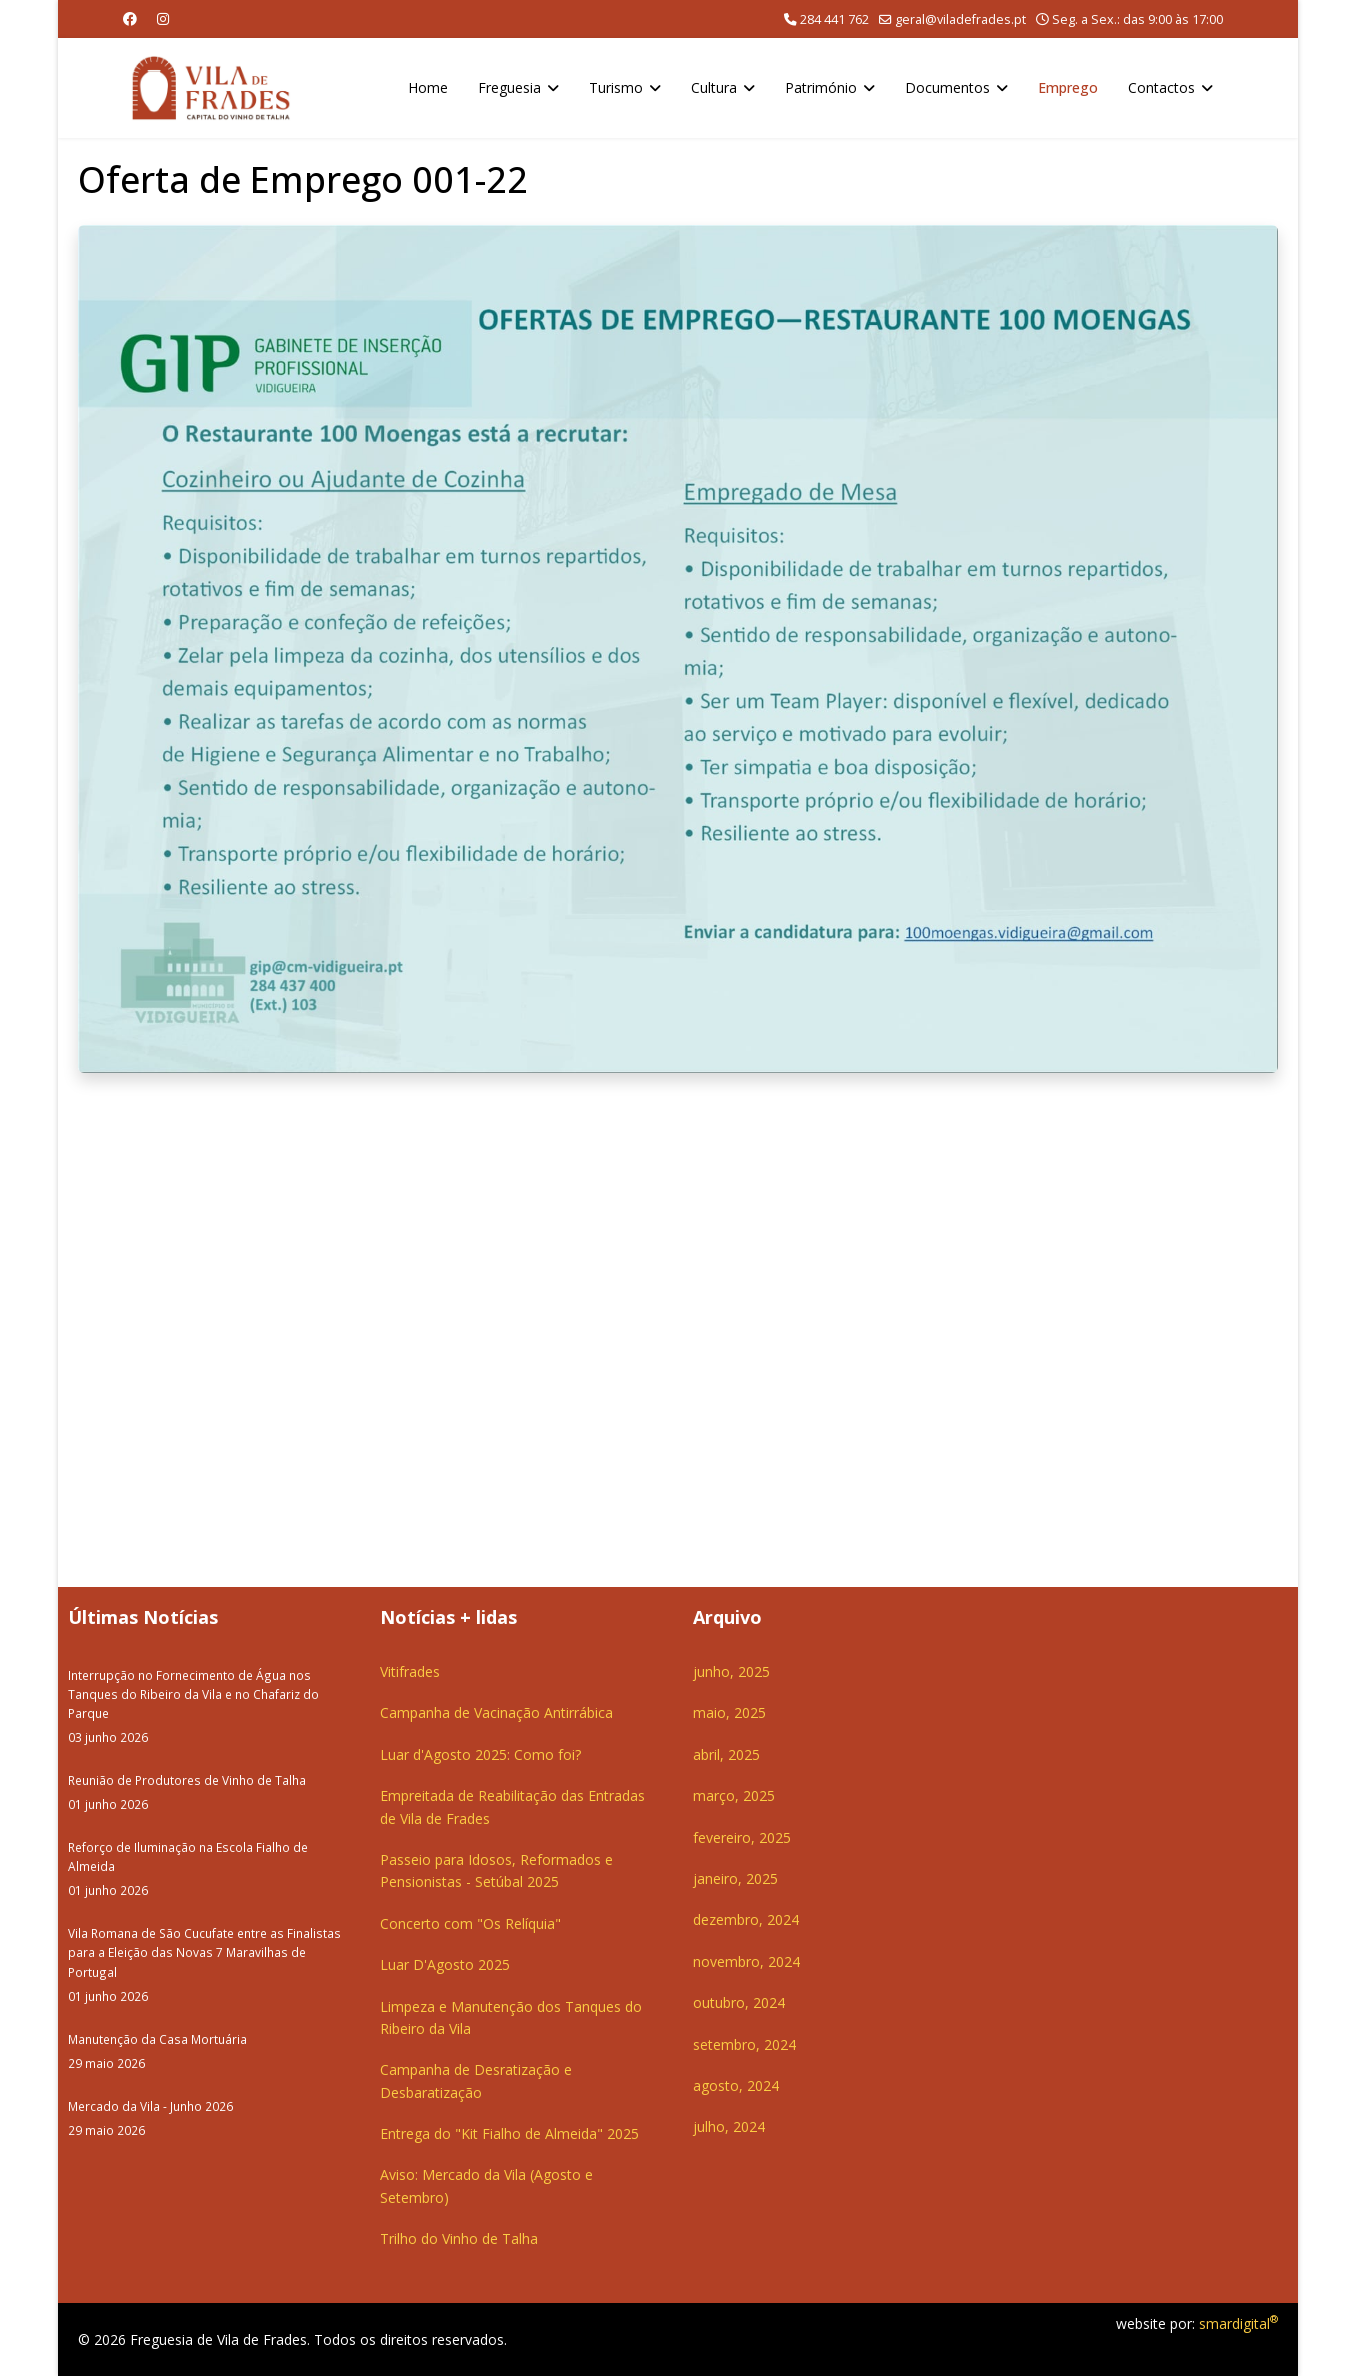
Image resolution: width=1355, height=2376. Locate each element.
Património (821, 87)
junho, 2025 (731, 1671)
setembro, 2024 (744, 2044)
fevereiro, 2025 (742, 1837)
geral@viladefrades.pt (960, 19)
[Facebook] (130, 18)
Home (428, 87)
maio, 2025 (729, 1712)
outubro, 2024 (739, 2002)
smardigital (1238, 2323)
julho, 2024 (729, 2126)
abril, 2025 (726, 1754)
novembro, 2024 (746, 1961)
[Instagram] (163, 18)
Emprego (1068, 87)
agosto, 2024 (736, 2085)
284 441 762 (834, 19)
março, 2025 (734, 1795)
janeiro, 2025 (735, 1878)
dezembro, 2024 (746, 1919)
